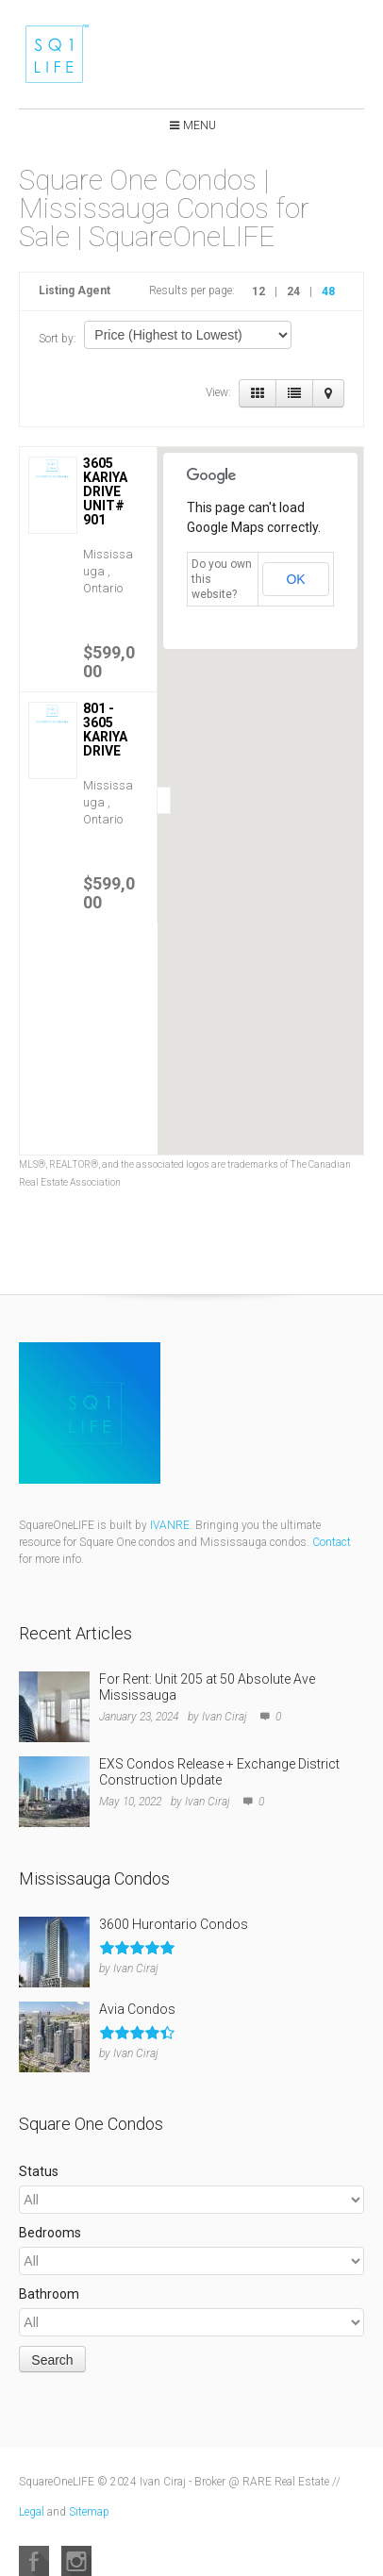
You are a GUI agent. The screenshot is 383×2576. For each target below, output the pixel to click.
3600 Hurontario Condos (173, 1924)
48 (328, 291)
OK (295, 579)
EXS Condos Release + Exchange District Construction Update (219, 1771)
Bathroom (49, 2294)
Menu (199, 125)
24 (293, 291)
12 (258, 291)
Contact (331, 1542)
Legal (31, 2511)
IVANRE (170, 1525)
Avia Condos (137, 2009)
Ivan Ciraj (224, 1716)
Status (38, 2171)
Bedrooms (50, 2232)
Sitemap (89, 2511)
